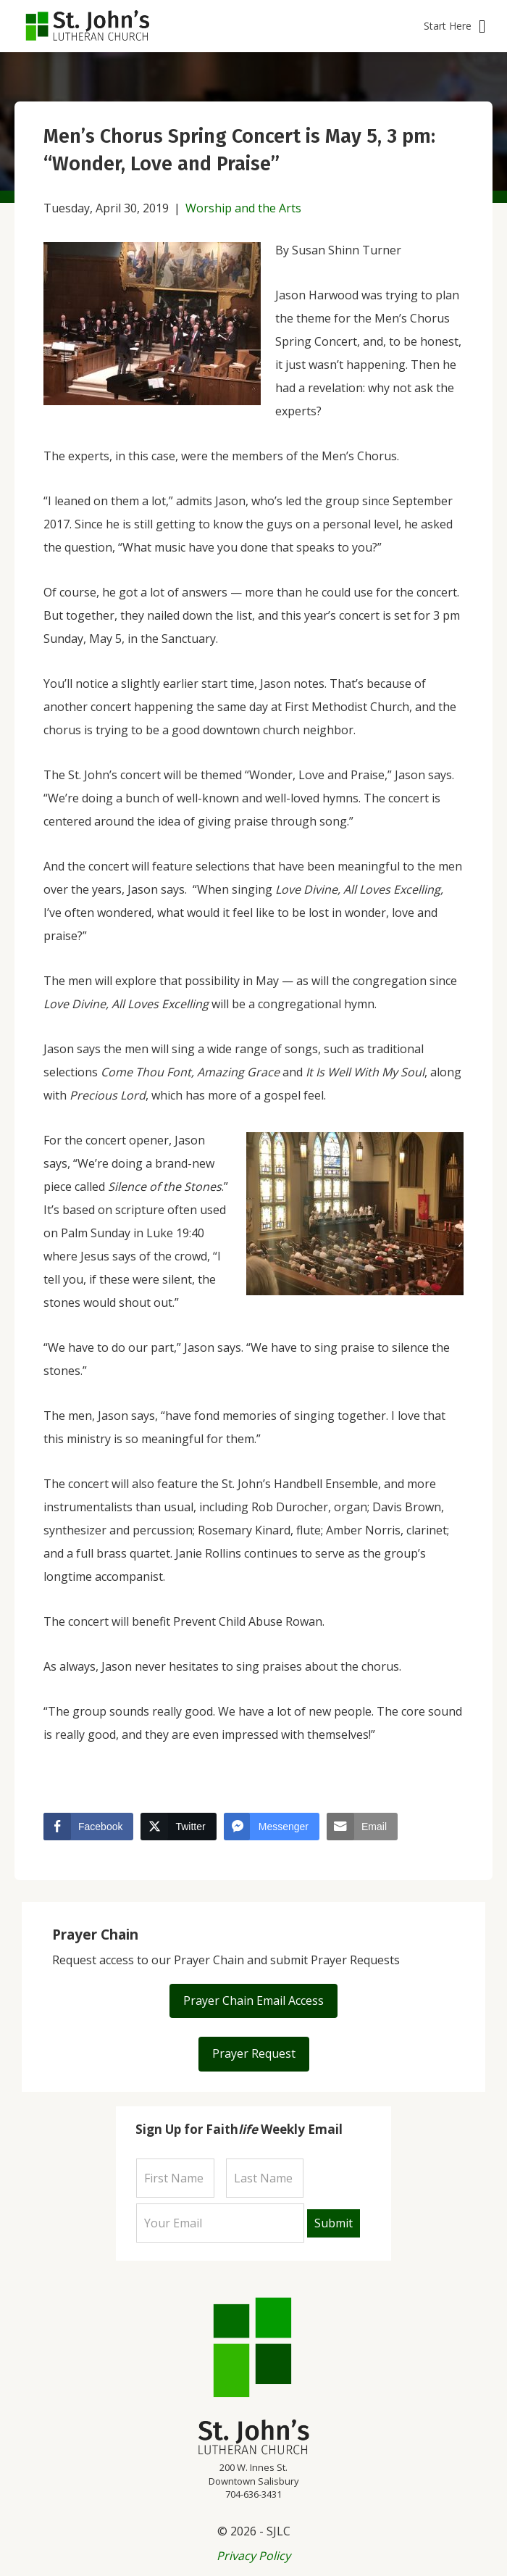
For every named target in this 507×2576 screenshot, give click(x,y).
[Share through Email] (362, 1826)
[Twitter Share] (178, 1826)
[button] (454, 26)
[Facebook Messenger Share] (271, 1826)
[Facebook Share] (88, 1826)
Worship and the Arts (243, 208)
